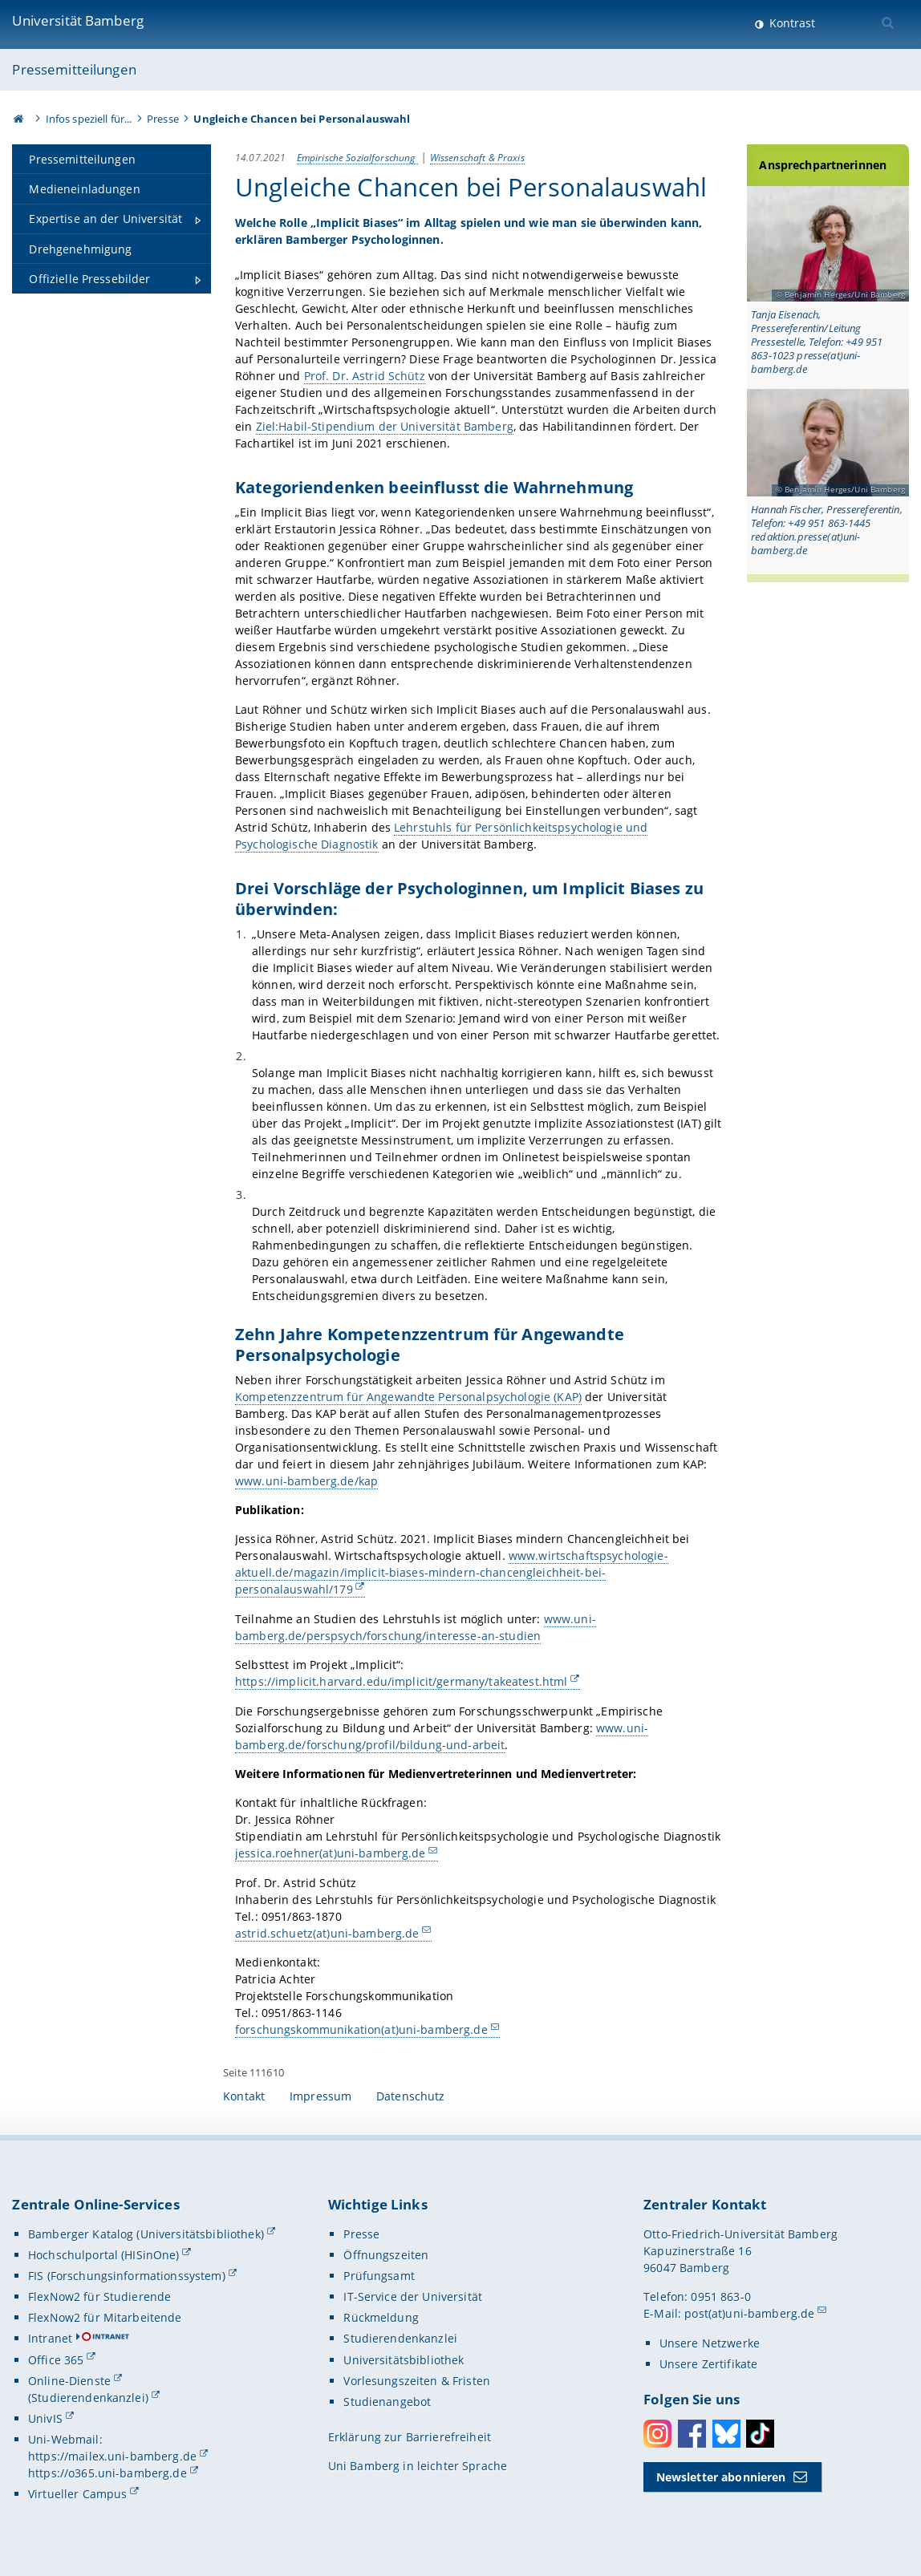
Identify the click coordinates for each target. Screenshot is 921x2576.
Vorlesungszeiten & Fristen (416, 2380)
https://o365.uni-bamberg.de (107, 2473)
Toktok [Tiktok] (760, 2434)
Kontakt (244, 2096)
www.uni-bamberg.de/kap (306, 1480)
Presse (163, 118)
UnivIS (45, 2418)
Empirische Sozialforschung (356, 157)
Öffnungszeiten (385, 2254)
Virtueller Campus (77, 2493)
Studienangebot (387, 2401)
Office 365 (55, 2359)
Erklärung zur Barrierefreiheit (409, 2436)
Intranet (50, 2338)
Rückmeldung (381, 2317)
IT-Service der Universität (412, 2296)
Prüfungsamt (379, 2275)
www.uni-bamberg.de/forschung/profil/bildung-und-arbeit (441, 1736)
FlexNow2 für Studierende (99, 2296)
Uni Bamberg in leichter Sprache (417, 2465)
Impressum (320, 2096)
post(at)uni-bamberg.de (749, 2313)
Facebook (692, 2434)
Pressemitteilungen (74, 69)
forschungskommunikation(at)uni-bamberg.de (361, 2029)
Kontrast (790, 22)
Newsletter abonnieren (721, 2477)
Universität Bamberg (78, 20)
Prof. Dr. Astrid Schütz (363, 375)
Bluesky (726, 2434)
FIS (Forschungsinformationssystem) (126, 2275)
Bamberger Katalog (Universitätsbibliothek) (146, 2234)
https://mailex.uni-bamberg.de (112, 2456)
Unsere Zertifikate (708, 2363)
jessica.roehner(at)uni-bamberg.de (330, 1853)
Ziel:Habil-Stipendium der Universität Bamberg (384, 426)
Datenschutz (410, 2096)
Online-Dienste (69, 2380)
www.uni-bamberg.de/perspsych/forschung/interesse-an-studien (415, 1627)
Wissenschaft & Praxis (476, 157)
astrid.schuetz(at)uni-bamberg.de (327, 1933)
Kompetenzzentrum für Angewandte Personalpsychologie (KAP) (408, 1396)
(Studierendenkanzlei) (88, 2397)
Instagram (657, 2434)
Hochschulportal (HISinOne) (104, 2254)
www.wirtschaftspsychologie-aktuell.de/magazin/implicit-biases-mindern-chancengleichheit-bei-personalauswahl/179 (451, 1572)
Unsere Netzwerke (709, 2343)
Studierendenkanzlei (400, 2338)
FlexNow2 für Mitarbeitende (105, 2317)
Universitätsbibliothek (403, 2359)
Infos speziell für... (89, 118)
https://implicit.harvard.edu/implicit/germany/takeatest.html (401, 1681)
